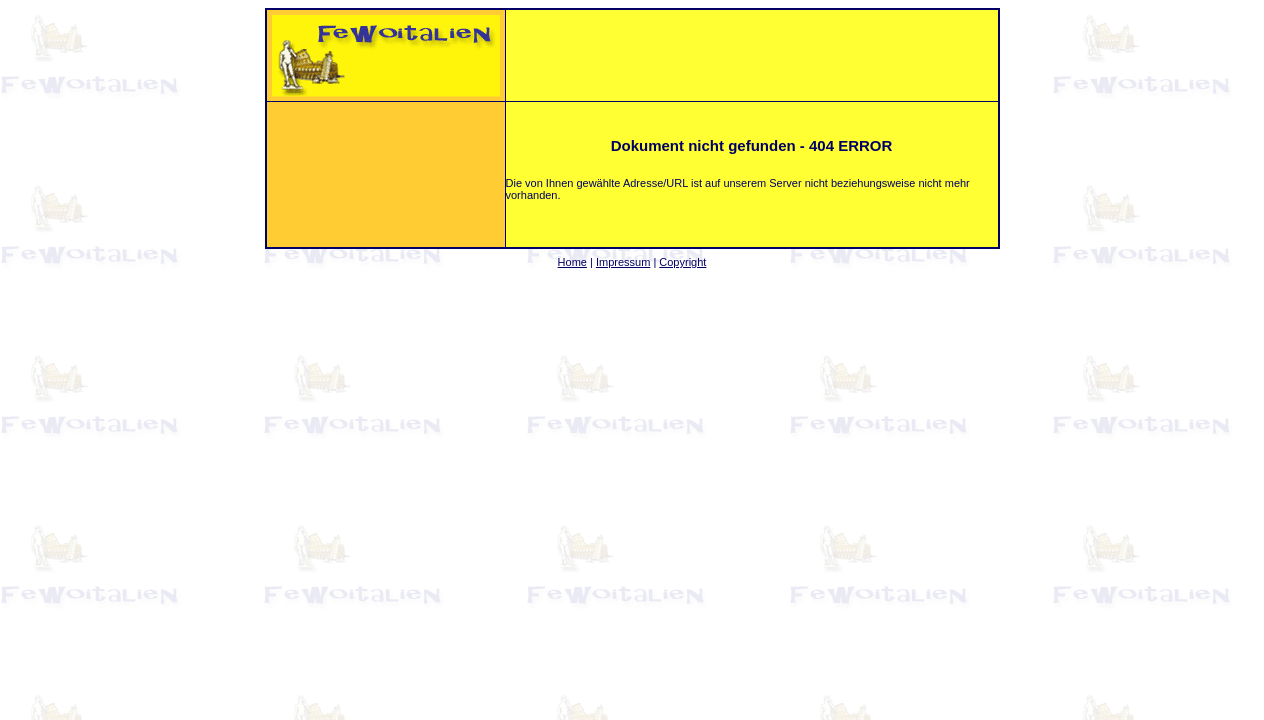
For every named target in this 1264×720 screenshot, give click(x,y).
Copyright (682, 262)
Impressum (623, 262)
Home (572, 262)
